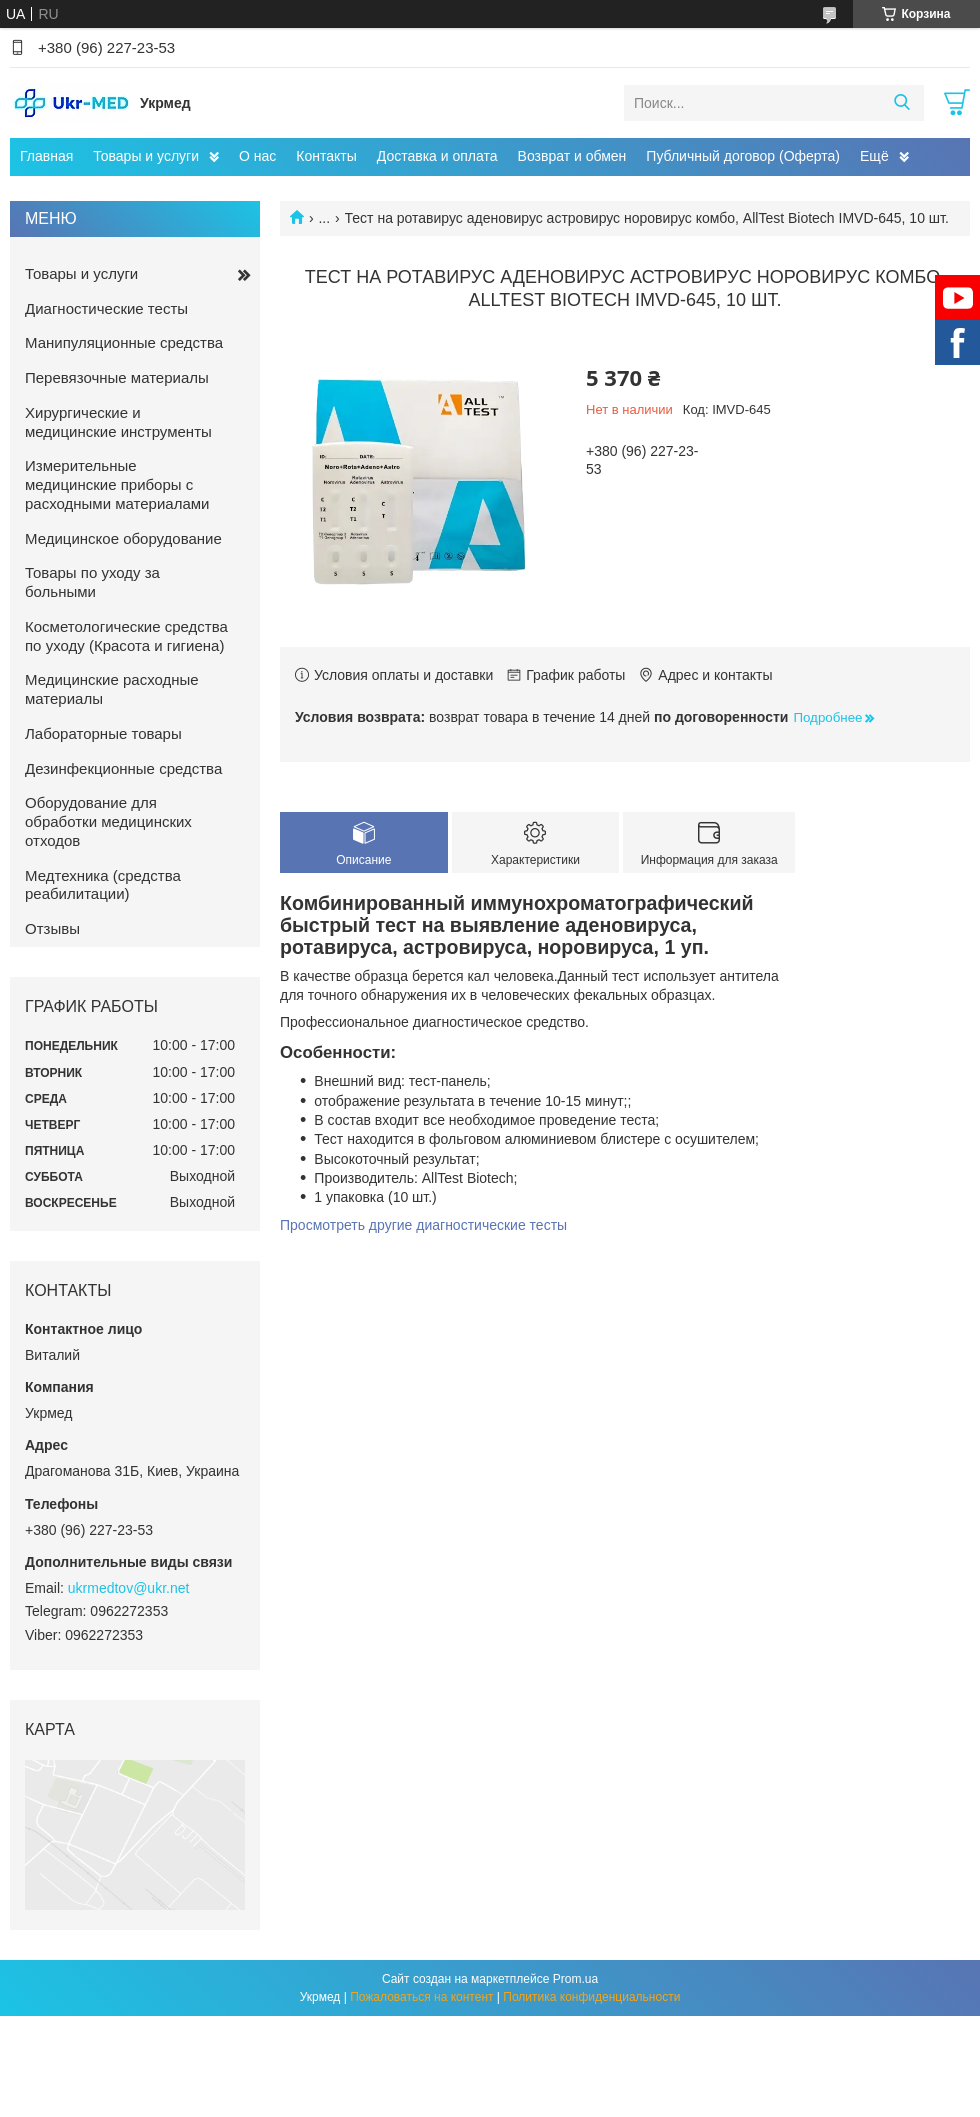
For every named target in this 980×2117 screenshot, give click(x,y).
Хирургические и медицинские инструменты (118, 422)
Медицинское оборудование (123, 538)
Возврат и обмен (572, 156)
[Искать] (901, 103)
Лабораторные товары (103, 733)
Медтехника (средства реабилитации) (103, 885)
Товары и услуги (146, 156)
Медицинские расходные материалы (112, 689)
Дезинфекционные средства (123, 768)
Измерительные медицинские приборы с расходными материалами (117, 484)
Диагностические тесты (106, 308)
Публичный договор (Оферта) (743, 156)
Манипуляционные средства (124, 342)
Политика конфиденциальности (591, 1997)
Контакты (326, 156)
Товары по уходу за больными (92, 582)
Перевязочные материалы (117, 377)
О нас (257, 156)
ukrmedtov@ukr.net (129, 1588)
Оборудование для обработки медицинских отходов (108, 821)
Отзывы (52, 928)
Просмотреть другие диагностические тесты (423, 1225)
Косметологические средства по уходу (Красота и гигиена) (126, 636)
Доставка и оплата (437, 156)
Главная (46, 156)
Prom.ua (575, 1979)
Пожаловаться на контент (421, 1997)
